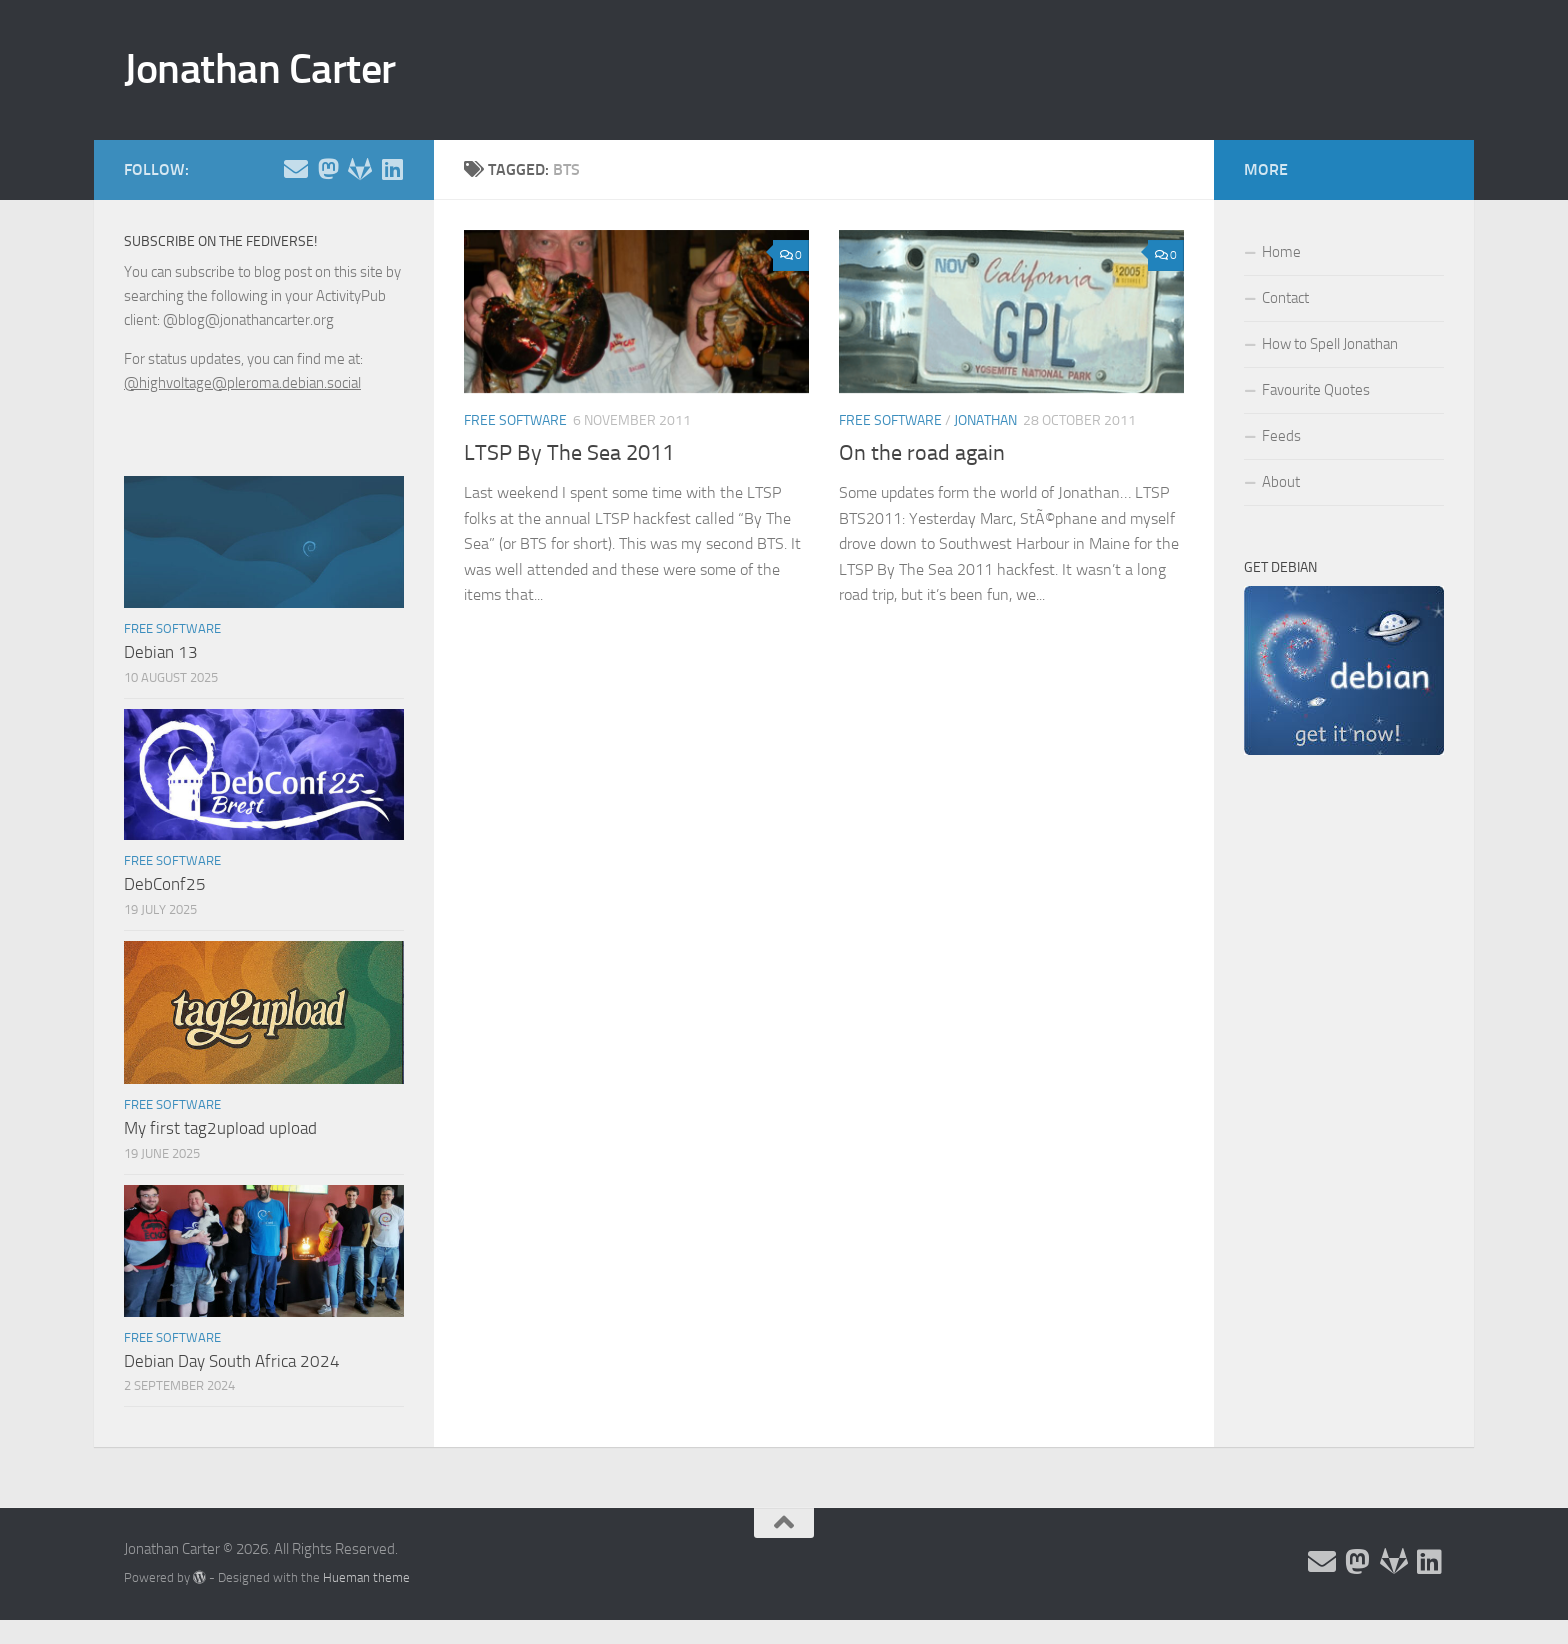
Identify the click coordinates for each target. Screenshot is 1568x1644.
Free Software (515, 420)
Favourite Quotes (1316, 390)
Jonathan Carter (260, 69)
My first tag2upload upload (220, 1128)
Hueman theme (366, 1577)
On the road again (922, 453)
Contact (1285, 298)
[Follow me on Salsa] (360, 169)
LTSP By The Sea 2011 (569, 453)
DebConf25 (165, 884)
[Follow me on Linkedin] (392, 169)
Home (1281, 252)
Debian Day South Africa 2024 (232, 1361)
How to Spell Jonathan (1330, 344)
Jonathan (985, 420)
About (1281, 482)
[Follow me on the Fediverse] (328, 169)
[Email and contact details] (296, 169)
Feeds (1281, 436)
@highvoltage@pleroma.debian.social (242, 383)
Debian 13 (161, 652)
